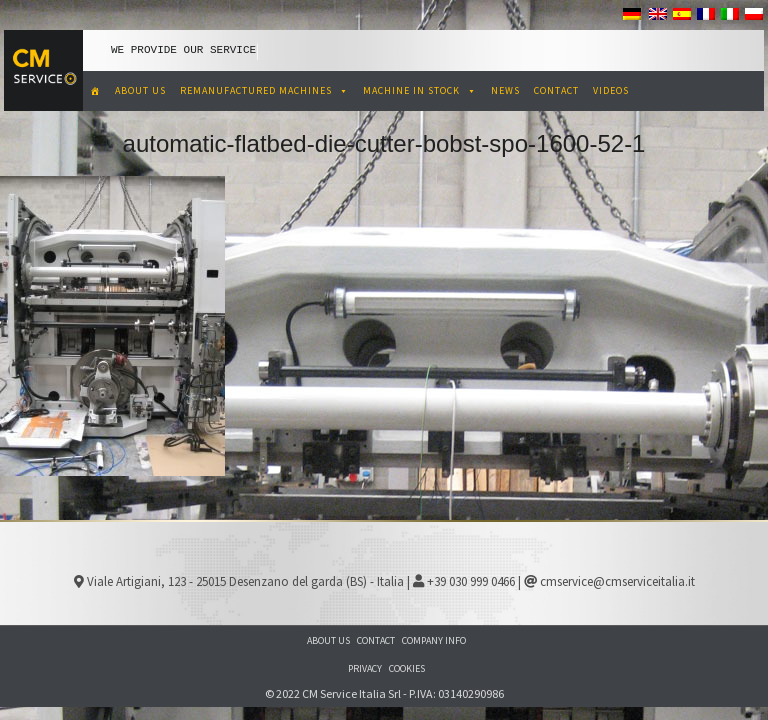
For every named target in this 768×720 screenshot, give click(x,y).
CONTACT (556, 90)
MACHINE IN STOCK (420, 90)
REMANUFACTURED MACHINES (264, 90)
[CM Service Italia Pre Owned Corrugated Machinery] (95, 91)
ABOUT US (140, 90)
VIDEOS (611, 90)
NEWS (505, 90)
